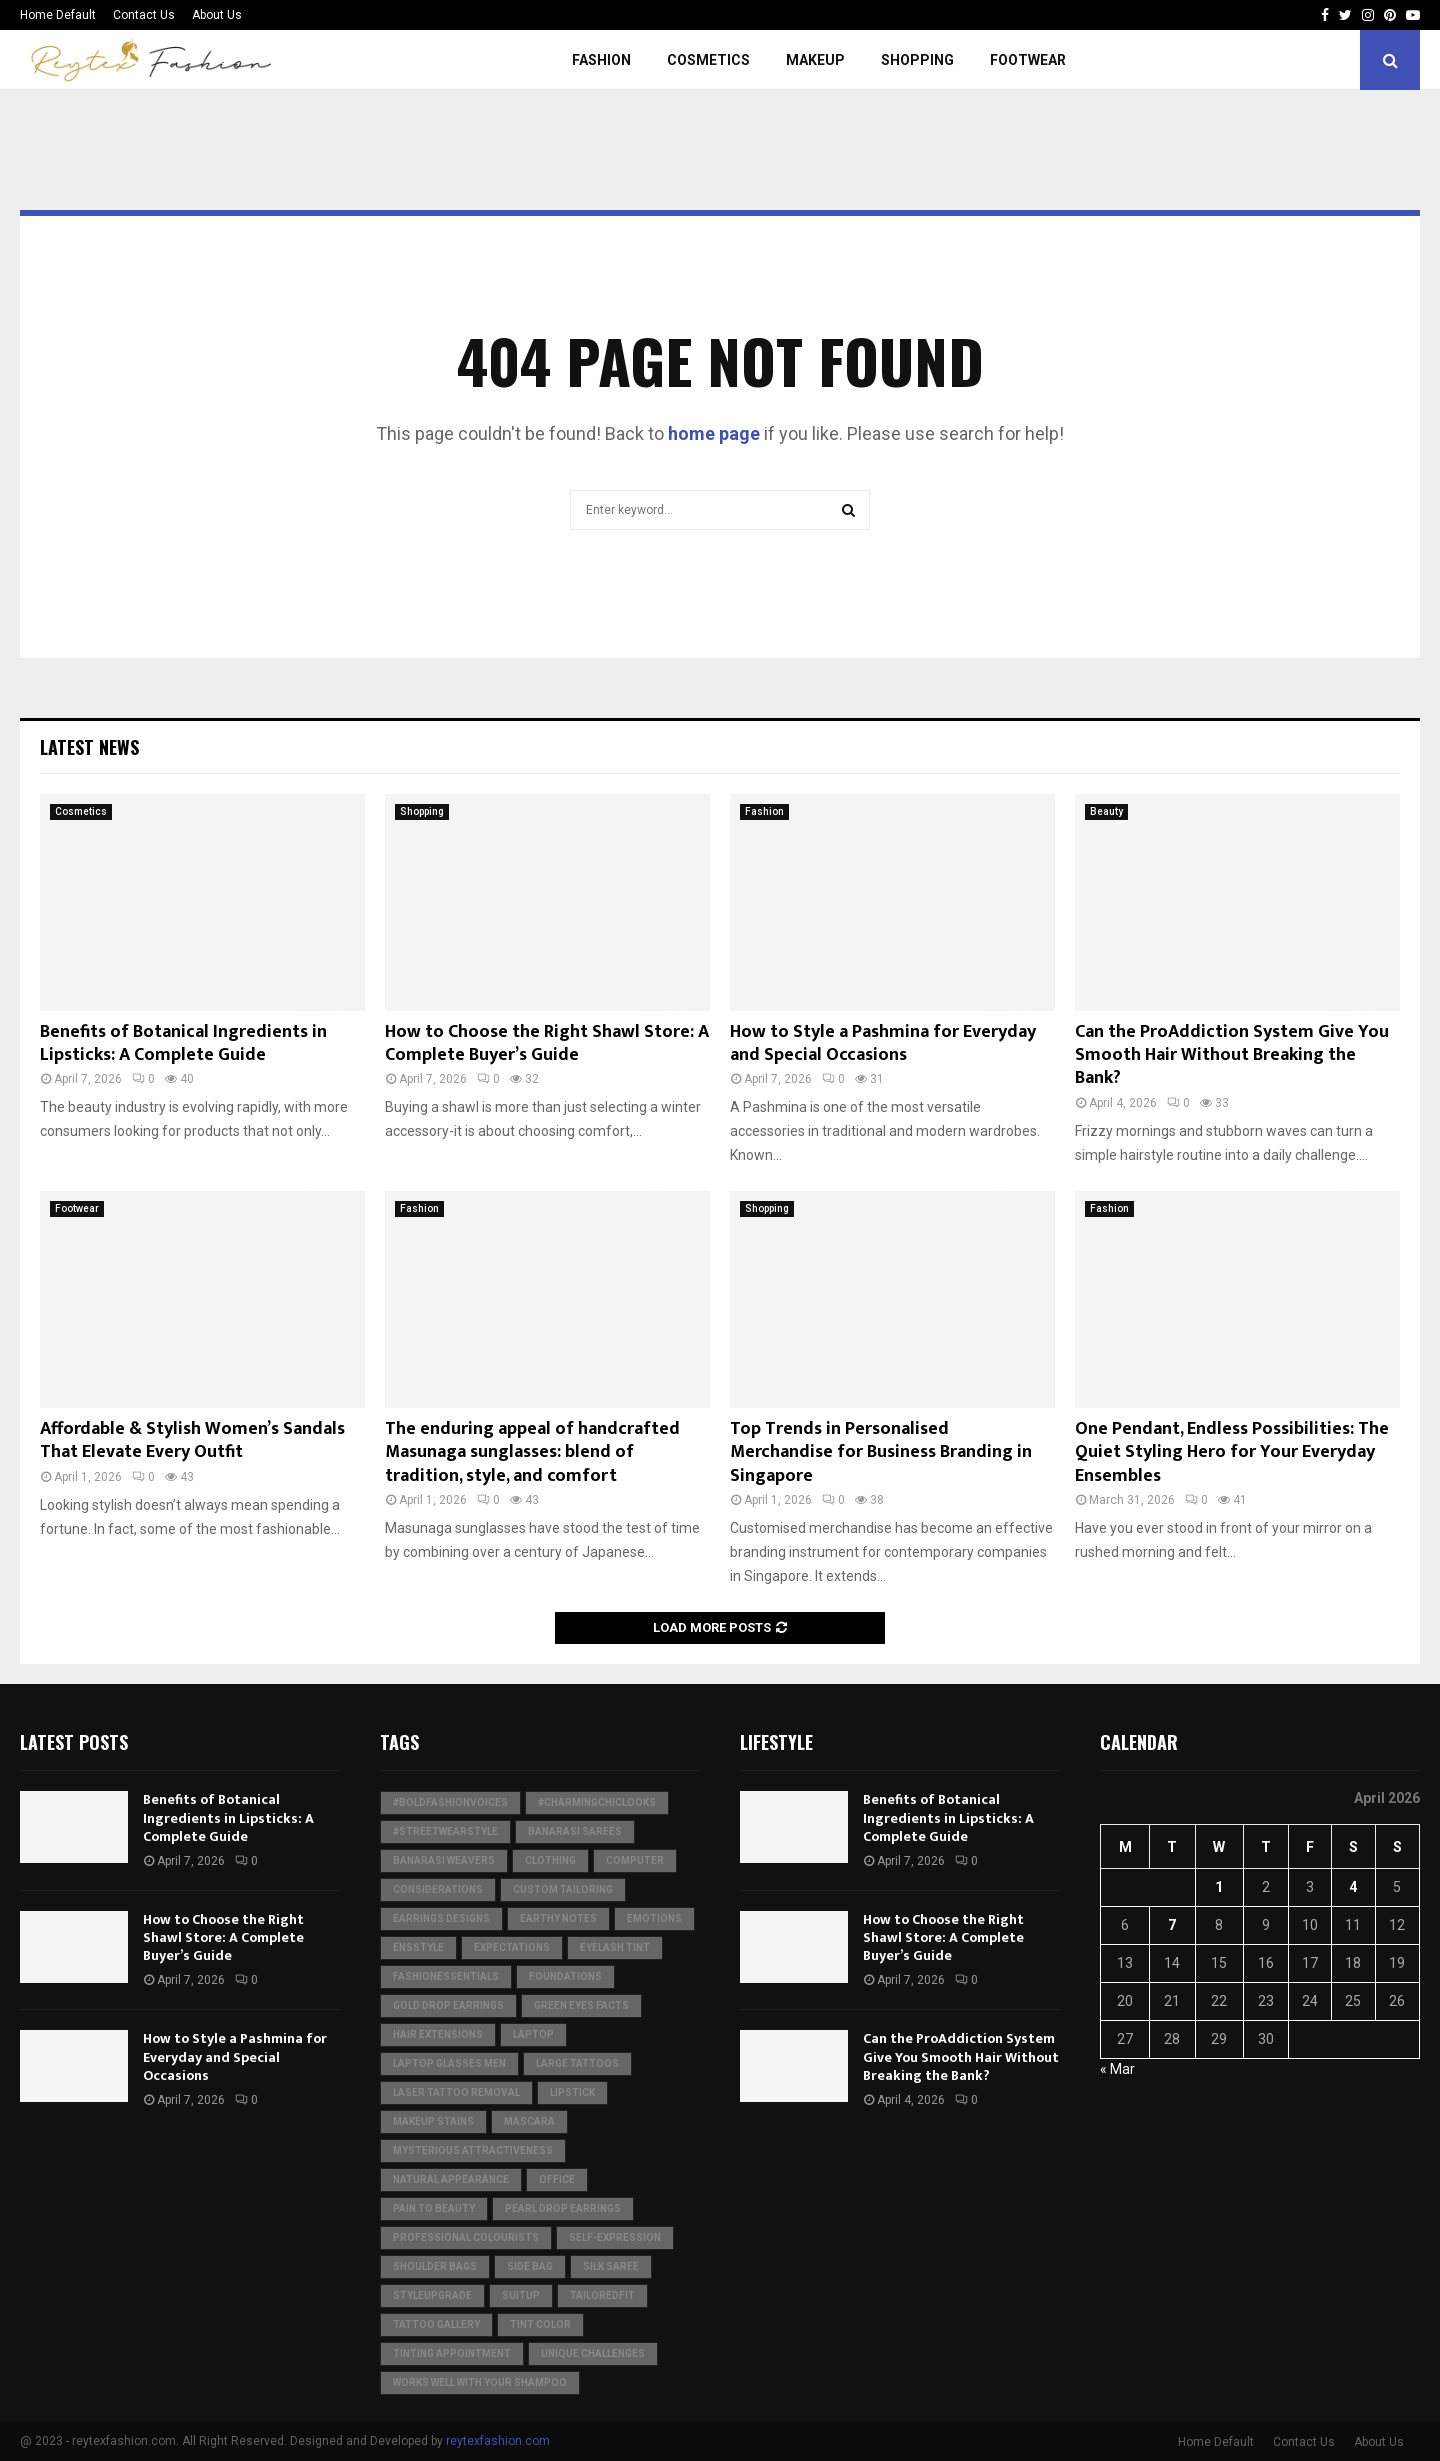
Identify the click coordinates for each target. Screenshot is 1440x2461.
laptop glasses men (449, 2063)
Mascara (529, 2121)
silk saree (611, 2266)
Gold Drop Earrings (448, 2005)
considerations (438, 1889)
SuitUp (521, 2295)
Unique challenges (593, 2353)
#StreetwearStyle (445, 1831)
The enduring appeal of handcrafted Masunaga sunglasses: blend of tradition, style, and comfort (532, 1452)
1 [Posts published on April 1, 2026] (1219, 1887)
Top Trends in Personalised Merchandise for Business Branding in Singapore (881, 1452)
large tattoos (577, 2063)
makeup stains (433, 2121)
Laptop (533, 2034)
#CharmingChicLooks (597, 1802)
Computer (635, 1860)
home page (714, 433)
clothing (550, 1860)
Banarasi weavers (444, 1860)
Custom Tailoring (563, 1889)
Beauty (1106, 811)
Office (557, 2179)
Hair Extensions (438, 2034)
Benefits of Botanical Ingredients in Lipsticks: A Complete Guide (183, 1043)
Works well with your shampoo (480, 2382)
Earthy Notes (558, 1918)
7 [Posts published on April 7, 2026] (1172, 1925)
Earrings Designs (441, 1918)
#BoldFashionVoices (450, 1802)
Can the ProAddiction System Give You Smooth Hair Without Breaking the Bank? (1232, 1055)
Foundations (565, 1976)
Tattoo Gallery (436, 2324)
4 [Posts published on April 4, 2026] (1353, 1887)
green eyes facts (581, 2005)
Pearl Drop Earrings (563, 2208)
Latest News (89, 747)
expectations (512, 1947)
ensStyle (418, 1947)
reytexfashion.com (498, 2441)
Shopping (917, 60)
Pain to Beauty (434, 2208)
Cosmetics (708, 60)
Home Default (58, 15)
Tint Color (540, 2324)
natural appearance (451, 2179)
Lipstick (572, 2092)
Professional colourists (466, 2237)
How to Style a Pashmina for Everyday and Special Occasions (883, 1043)
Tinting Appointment (452, 2353)
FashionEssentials (446, 1976)
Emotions (654, 1918)
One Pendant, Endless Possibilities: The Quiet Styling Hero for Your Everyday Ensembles (1232, 1452)
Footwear (1028, 60)
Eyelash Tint (615, 1947)
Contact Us (144, 15)
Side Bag (530, 2266)
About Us (217, 15)
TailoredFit (602, 2295)
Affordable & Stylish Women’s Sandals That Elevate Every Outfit (192, 1440)
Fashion (601, 60)
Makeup (815, 60)
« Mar (1117, 2069)
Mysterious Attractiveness (473, 2150)
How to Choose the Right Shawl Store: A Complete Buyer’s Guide (547, 1043)
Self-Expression (615, 2237)
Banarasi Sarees (575, 1831)
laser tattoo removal (456, 2092)
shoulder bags (435, 2266)
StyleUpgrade (432, 2295)
